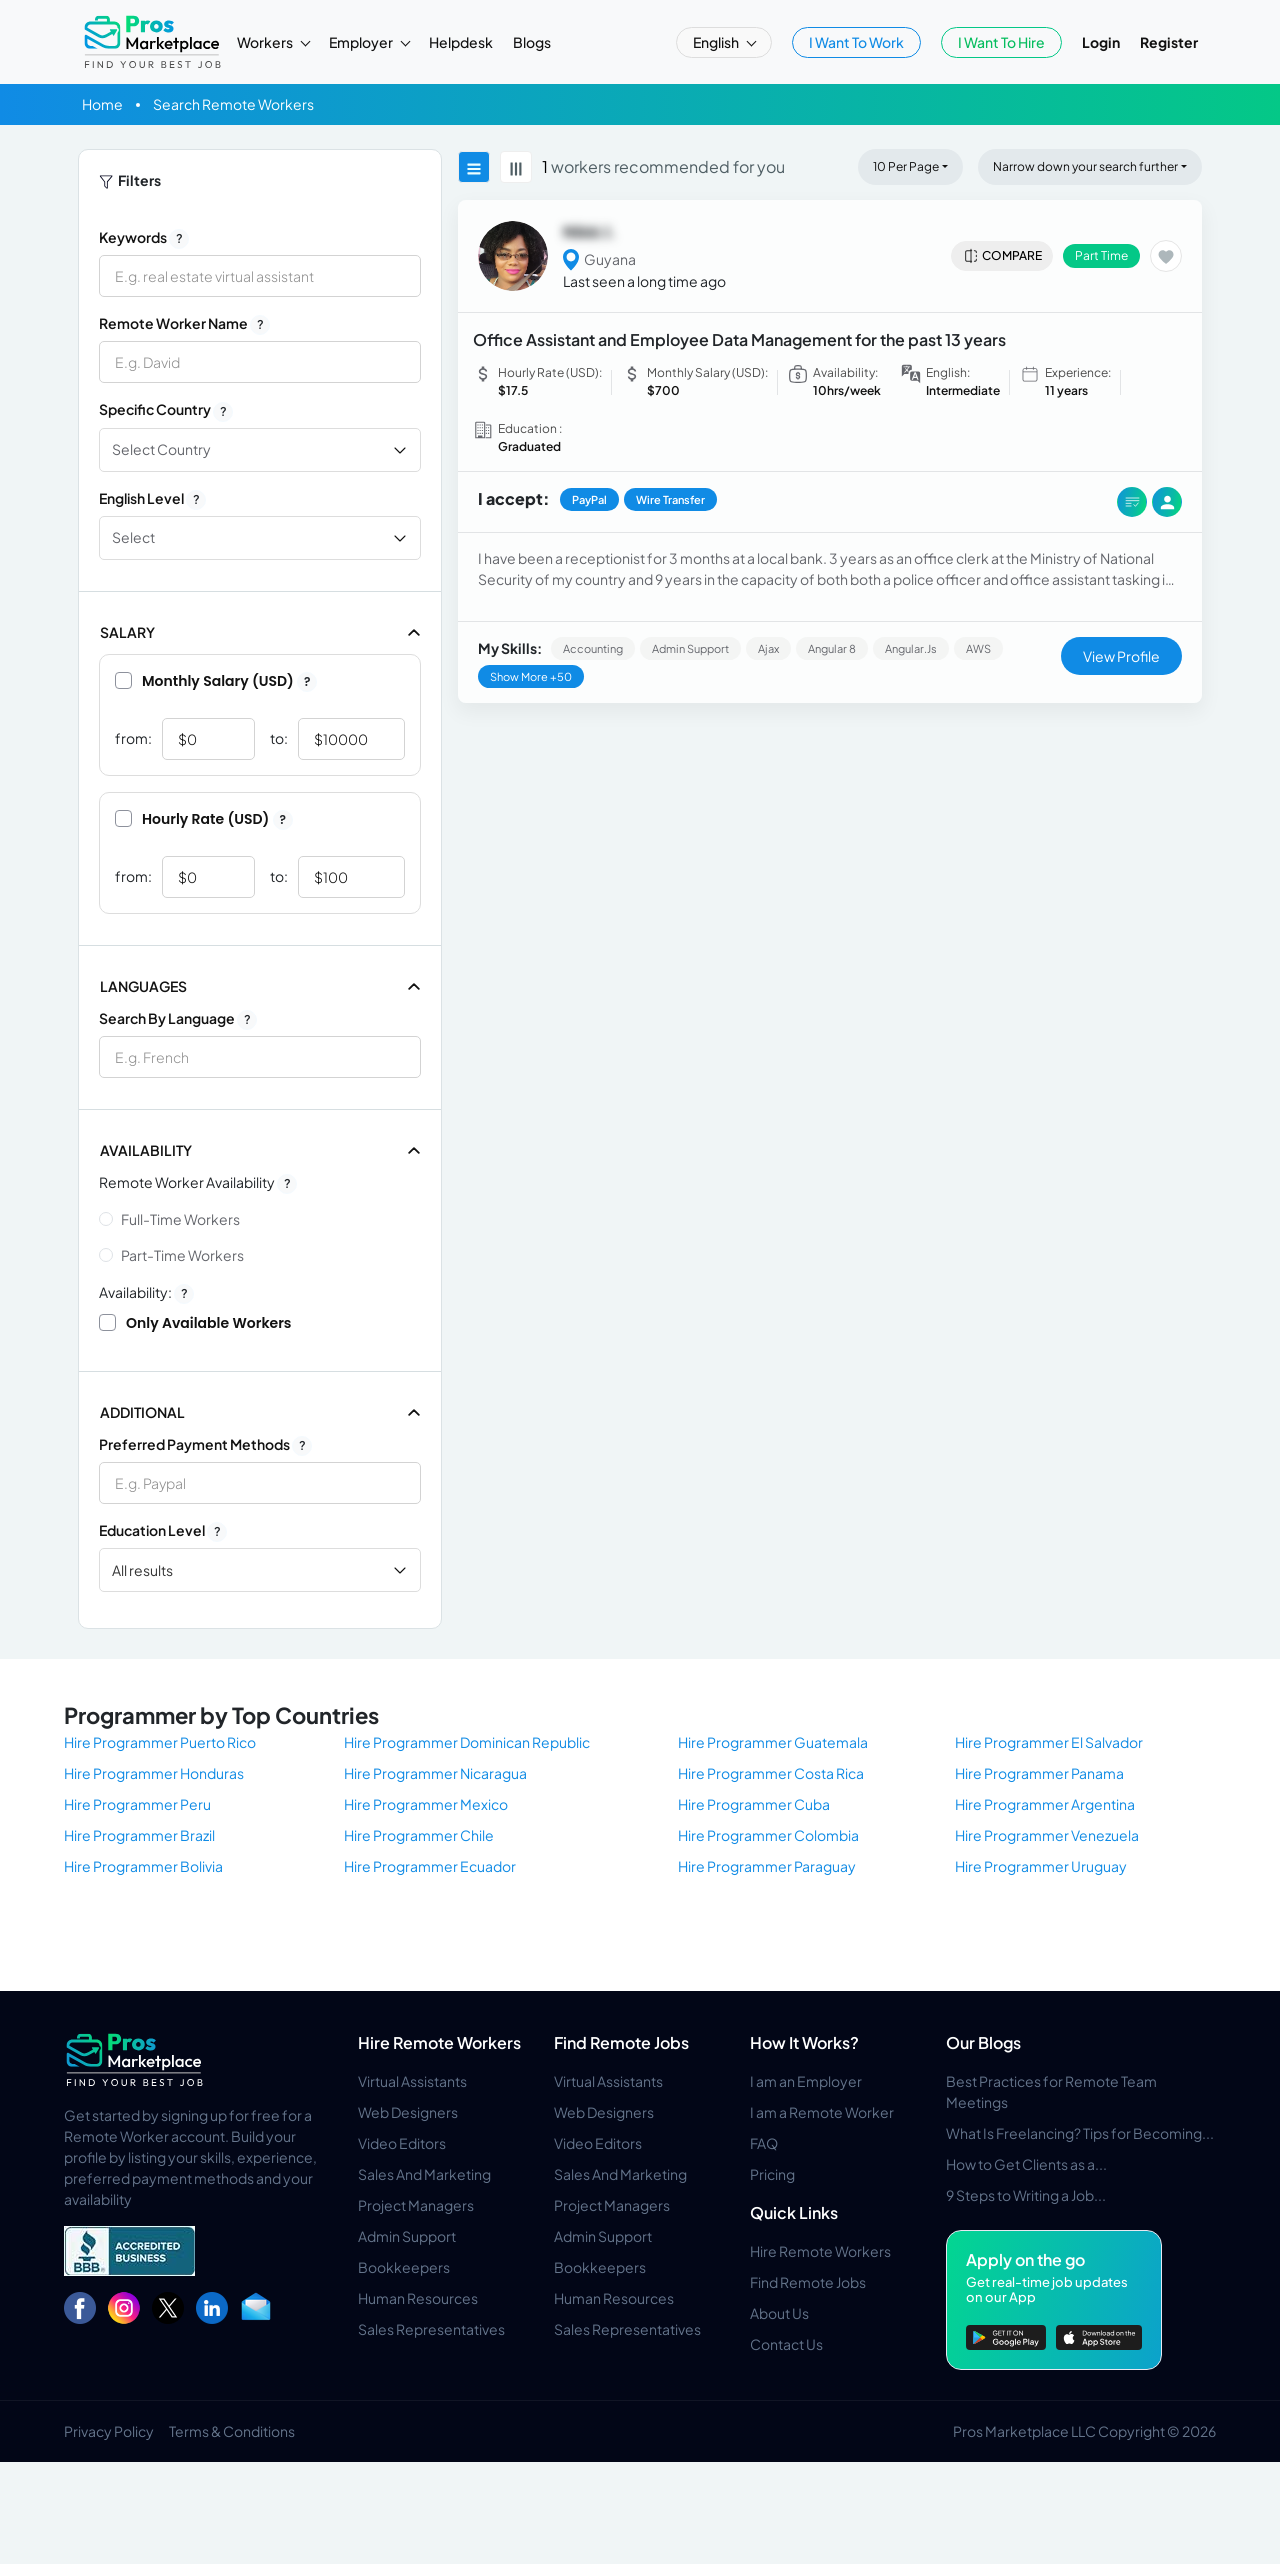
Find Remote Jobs (621, 2042)
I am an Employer (806, 2081)
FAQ (764, 2143)
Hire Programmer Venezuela (1047, 1835)
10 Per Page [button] (906, 166)
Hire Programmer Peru (137, 1804)
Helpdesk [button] (461, 42)
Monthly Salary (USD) (216, 681)
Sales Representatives (431, 2329)
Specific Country (166, 410)
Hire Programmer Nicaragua (435, 1773)
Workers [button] (266, 42)
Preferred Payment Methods (205, 1445)
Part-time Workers (182, 1255)
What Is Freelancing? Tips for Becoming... (1080, 2133)
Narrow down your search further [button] (1085, 166)
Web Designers (408, 2112)
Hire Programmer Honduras (154, 1773)
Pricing (772, 2174)
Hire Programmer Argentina (1045, 1804)
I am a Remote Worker (822, 2112)
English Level (152, 499)
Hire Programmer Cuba (754, 1804)
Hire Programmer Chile (419, 1835)
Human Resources (418, 2298)
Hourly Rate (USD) (204, 819)
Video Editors (402, 2143)
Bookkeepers (404, 2267)
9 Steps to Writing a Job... (1026, 2195)
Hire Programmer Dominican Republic (467, 1742)
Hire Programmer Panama (1039, 1773)
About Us (779, 2313)
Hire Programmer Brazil (139, 1835)
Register (1169, 42)
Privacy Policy (109, 2431)
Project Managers (416, 2205)
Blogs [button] (532, 42)
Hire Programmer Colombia (768, 1835)
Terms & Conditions (232, 2431)
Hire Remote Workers (439, 2042)
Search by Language (178, 1019)
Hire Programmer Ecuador (430, 1866)
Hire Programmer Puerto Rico (160, 1742)
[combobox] (260, 1057)
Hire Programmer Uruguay (1041, 1866)
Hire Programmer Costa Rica (771, 1773)
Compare (1002, 256)
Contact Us (786, 2344)
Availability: (146, 1293)
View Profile (1121, 656)
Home (102, 104)
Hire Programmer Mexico (426, 1804)
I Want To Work (856, 42)
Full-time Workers (180, 1219)
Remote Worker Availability (198, 1183)
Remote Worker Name (184, 324)
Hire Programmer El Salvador (1049, 1742)
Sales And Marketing (424, 2174)
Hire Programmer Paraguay (767, 1866)
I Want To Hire (1001, 42)
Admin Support (407, 2236)
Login (1101, 42)
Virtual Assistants (412, 2081)
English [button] (717, 42)
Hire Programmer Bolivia (143, 1866)
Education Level (163, 1531)
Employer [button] (362, 42)
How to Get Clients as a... (1026, 2164)
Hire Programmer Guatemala (773, 1742)
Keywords (144, 238)
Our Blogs (983, 2042)
